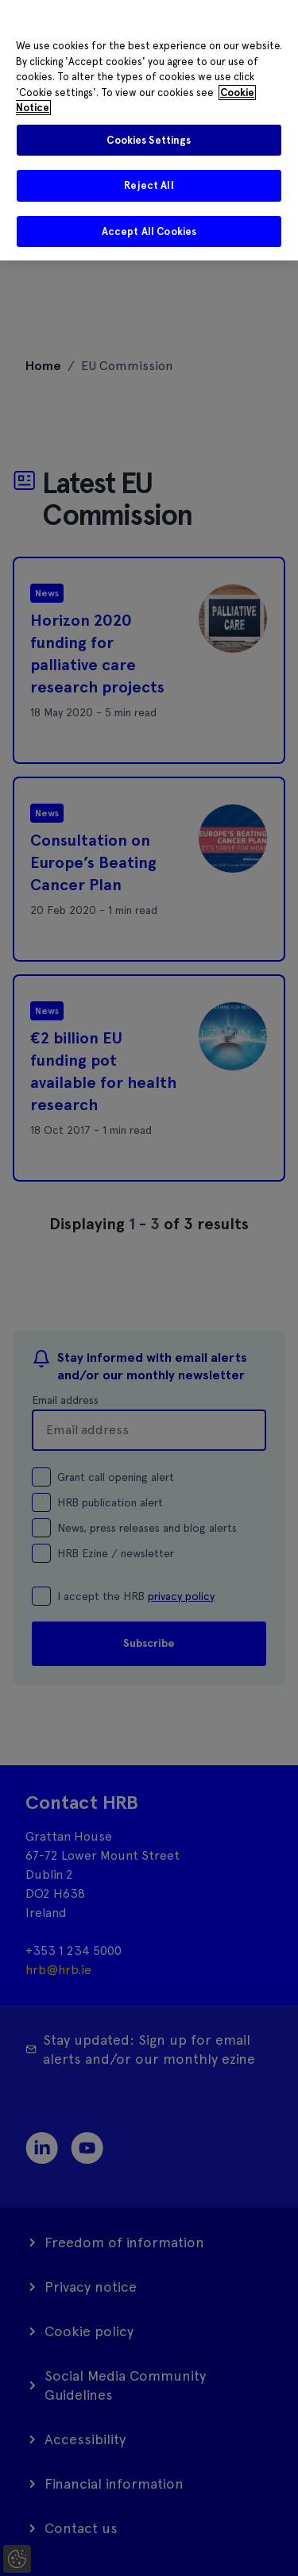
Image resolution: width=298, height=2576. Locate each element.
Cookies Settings (148, 140)
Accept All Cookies (149, 231)
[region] (149, 130)
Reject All (148, 185)
